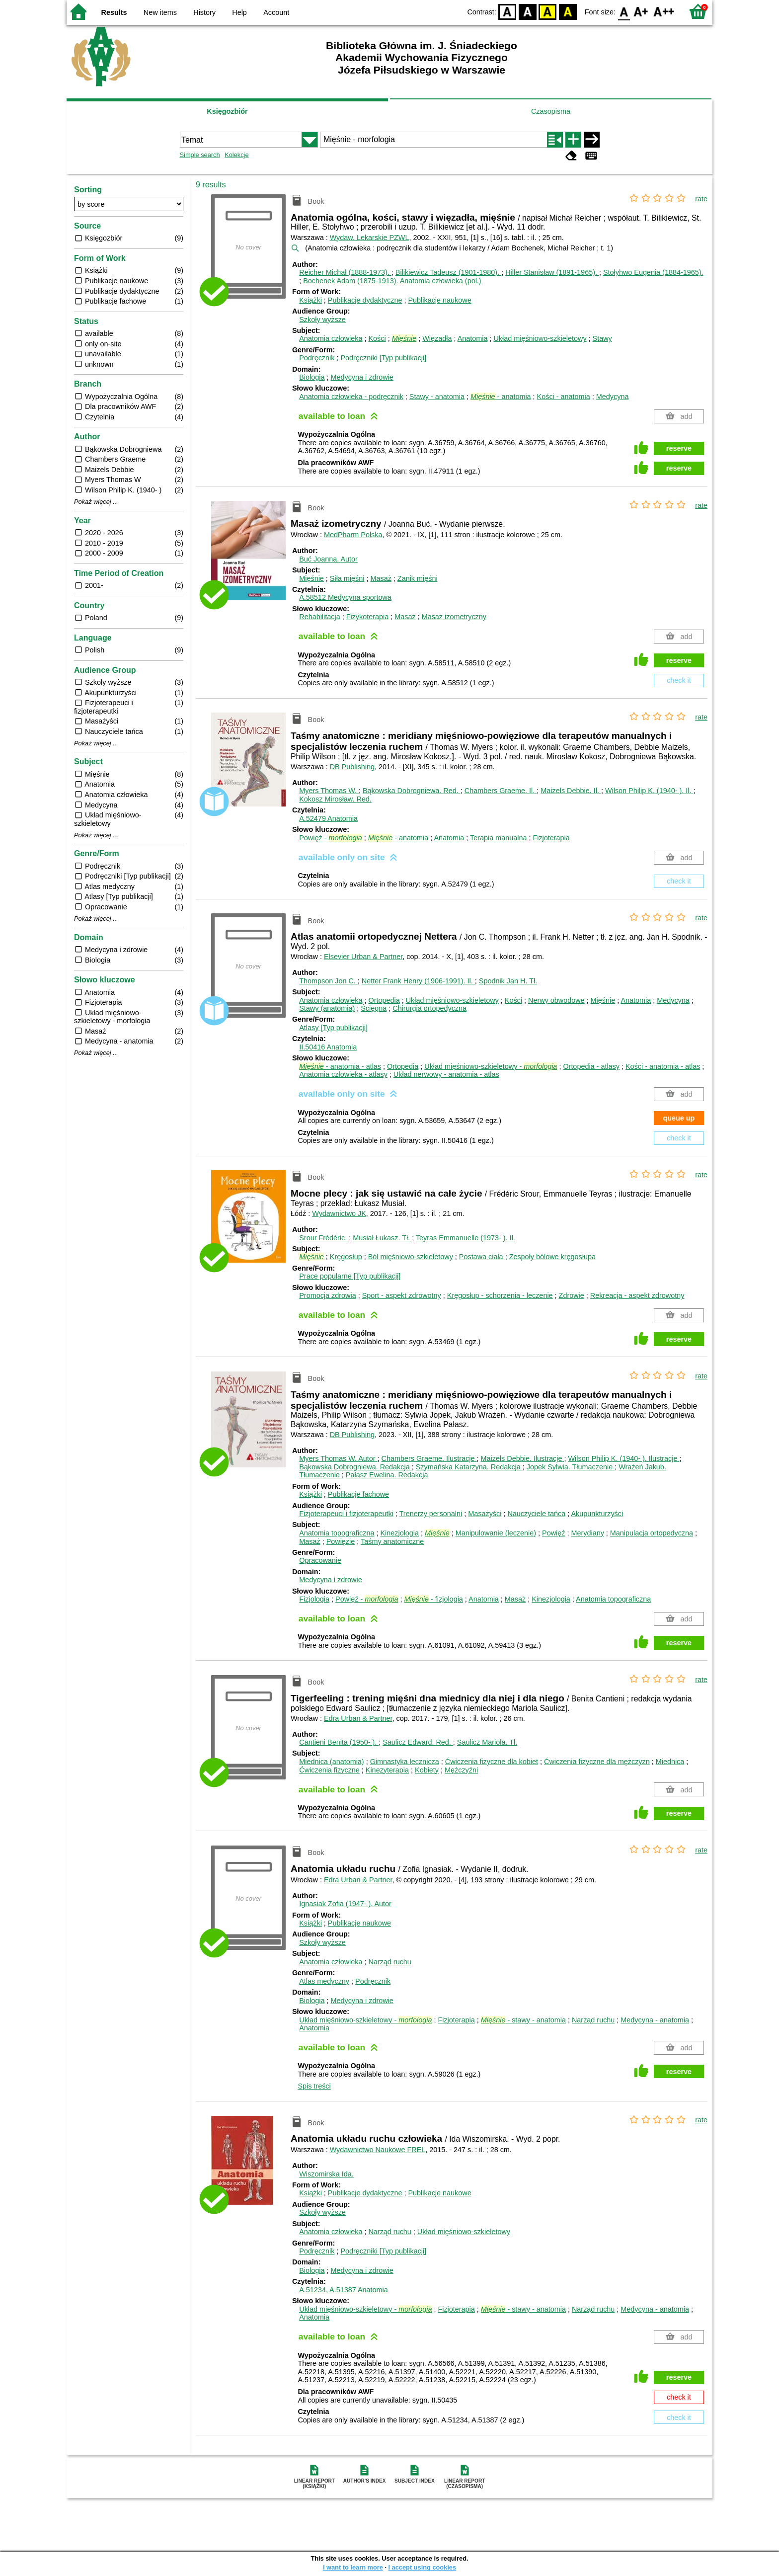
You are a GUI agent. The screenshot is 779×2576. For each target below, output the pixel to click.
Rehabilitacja (319, 617)
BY (567, 11)
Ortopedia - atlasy (591, 1066)
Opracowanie (320, 1560)
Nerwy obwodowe (556, 1000)
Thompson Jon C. (328, 981)
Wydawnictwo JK (339, 1213)
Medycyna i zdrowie (361, 377)
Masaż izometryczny (454, 617)
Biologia (311, 377)
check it (679, 680)
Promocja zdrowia (327, 1295)
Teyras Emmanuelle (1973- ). (465, 1238)
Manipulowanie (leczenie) (496, 1533)
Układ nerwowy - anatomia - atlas (446, 1074)
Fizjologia (314, 1599)
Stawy (602, 338)
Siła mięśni (347, 578)
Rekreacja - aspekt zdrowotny (637, 1295)
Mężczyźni (461, 1770)
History (204, 12)
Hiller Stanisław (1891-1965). (552, 272)
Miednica (670, 1762)
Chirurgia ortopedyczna (429, 1008)
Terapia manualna (498, 838)
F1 (641, 11)
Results (114, 12)
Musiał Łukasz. (382, 1238)
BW (527, 11)
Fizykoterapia (367, 617)
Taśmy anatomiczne (392, 1541)
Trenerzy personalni (431, 1514)
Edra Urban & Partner (358, 1718)
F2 (664, 11)
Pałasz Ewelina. (387, 1475)
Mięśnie (311, 578)
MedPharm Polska (353, 535)
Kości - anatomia (563, 397)
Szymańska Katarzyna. (469, 1467)
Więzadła (437, 338)
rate (701, 199)
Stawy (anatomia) (327, 1008)
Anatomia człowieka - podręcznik (351, 397)
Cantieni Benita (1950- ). (339, 1742)
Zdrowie (571, 1295)
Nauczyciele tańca (536, 1514)
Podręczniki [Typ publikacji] (383, 358)
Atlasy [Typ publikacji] (333, 1028)
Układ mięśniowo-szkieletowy (539, 338)
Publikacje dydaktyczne (365, 300)
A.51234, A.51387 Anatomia (343, 2290)
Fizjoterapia (551, 838)
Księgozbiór (227, 111)
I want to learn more (353, 2567)
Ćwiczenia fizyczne (329, 1770)
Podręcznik (316, 358)
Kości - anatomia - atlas (662, 1066)
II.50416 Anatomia (328, 1047)
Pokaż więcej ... (96, 501)
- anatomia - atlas (340, 1066)
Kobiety (427, 1770)
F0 (623, 11)
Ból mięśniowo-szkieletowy (410, 1257)
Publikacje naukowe (439, 300)
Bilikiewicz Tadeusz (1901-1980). (448, 272)
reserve (679, 448)
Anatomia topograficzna (336, 1533)
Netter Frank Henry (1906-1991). (418, 981)
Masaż (380, 578)
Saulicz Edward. (418, 1742)
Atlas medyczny (324, 1981)
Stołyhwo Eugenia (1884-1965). (653, 272)
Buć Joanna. (328, 559)
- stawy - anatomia (523, 2020)
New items (160, 12)
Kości (377, 338)
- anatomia (500, 397)
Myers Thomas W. (329, 791)
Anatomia (473, 338)
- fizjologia (433, 1599)
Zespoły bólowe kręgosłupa (552, 1257)
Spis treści (314, 2086)
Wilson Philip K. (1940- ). (649, 791)
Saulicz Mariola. (487, 1742)
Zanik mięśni (417, 578)
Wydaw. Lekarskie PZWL (369, 238)
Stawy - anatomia (437, 397)
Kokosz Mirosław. (335, 799)
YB (548, 11)
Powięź (553, 1533)
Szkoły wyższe (322, 319)
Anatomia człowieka (330, 338)
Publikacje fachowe (358, 1494)
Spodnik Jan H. (508, 981)
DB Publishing (352, 767)
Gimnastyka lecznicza (404, 1762)
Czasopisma (550, 111)
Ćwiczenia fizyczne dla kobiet (491, 1762)
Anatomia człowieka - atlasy (343, 1074)
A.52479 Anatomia (328, 818)
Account (276, 12)
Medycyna (612, 397)
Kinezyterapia (387, 1770)
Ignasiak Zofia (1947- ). (345, 1904)
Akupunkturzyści (597, 1514)
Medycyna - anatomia (655, 2020)
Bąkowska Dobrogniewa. (412, 791)
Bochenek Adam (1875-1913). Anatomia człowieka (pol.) (392, 281)
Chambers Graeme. (501, 791)
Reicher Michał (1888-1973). (345, 272)
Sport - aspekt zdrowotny (401, 1295)
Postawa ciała (481, 1257)
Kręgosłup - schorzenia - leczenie (500, 1295)
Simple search (200, 155)
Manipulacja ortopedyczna (651, 1533)
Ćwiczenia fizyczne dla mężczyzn (597, 1762)
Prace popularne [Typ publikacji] (349, 1276)
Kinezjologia (399, 1533)
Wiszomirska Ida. (326, 2174)
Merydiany (587, 1533)
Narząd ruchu (389, 1962)
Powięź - (330, 838)
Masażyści (484, 1514)
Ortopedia (383, 1000)
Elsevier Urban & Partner (363, 957)
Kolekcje (236, 155)
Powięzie (340, 1541)
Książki (310, 300)
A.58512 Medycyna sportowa (345, 597)
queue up (679, 1118)
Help (239, 12)
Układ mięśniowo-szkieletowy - (490, 1066)
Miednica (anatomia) (331, 1762)
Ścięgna (374, 1008)
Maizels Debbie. (571, 791)
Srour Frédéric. (324, 1238)
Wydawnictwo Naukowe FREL (378, 2150)
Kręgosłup (346, 1257)
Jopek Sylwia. (571, 1467)
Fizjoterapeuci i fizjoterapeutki (346, 1514)
